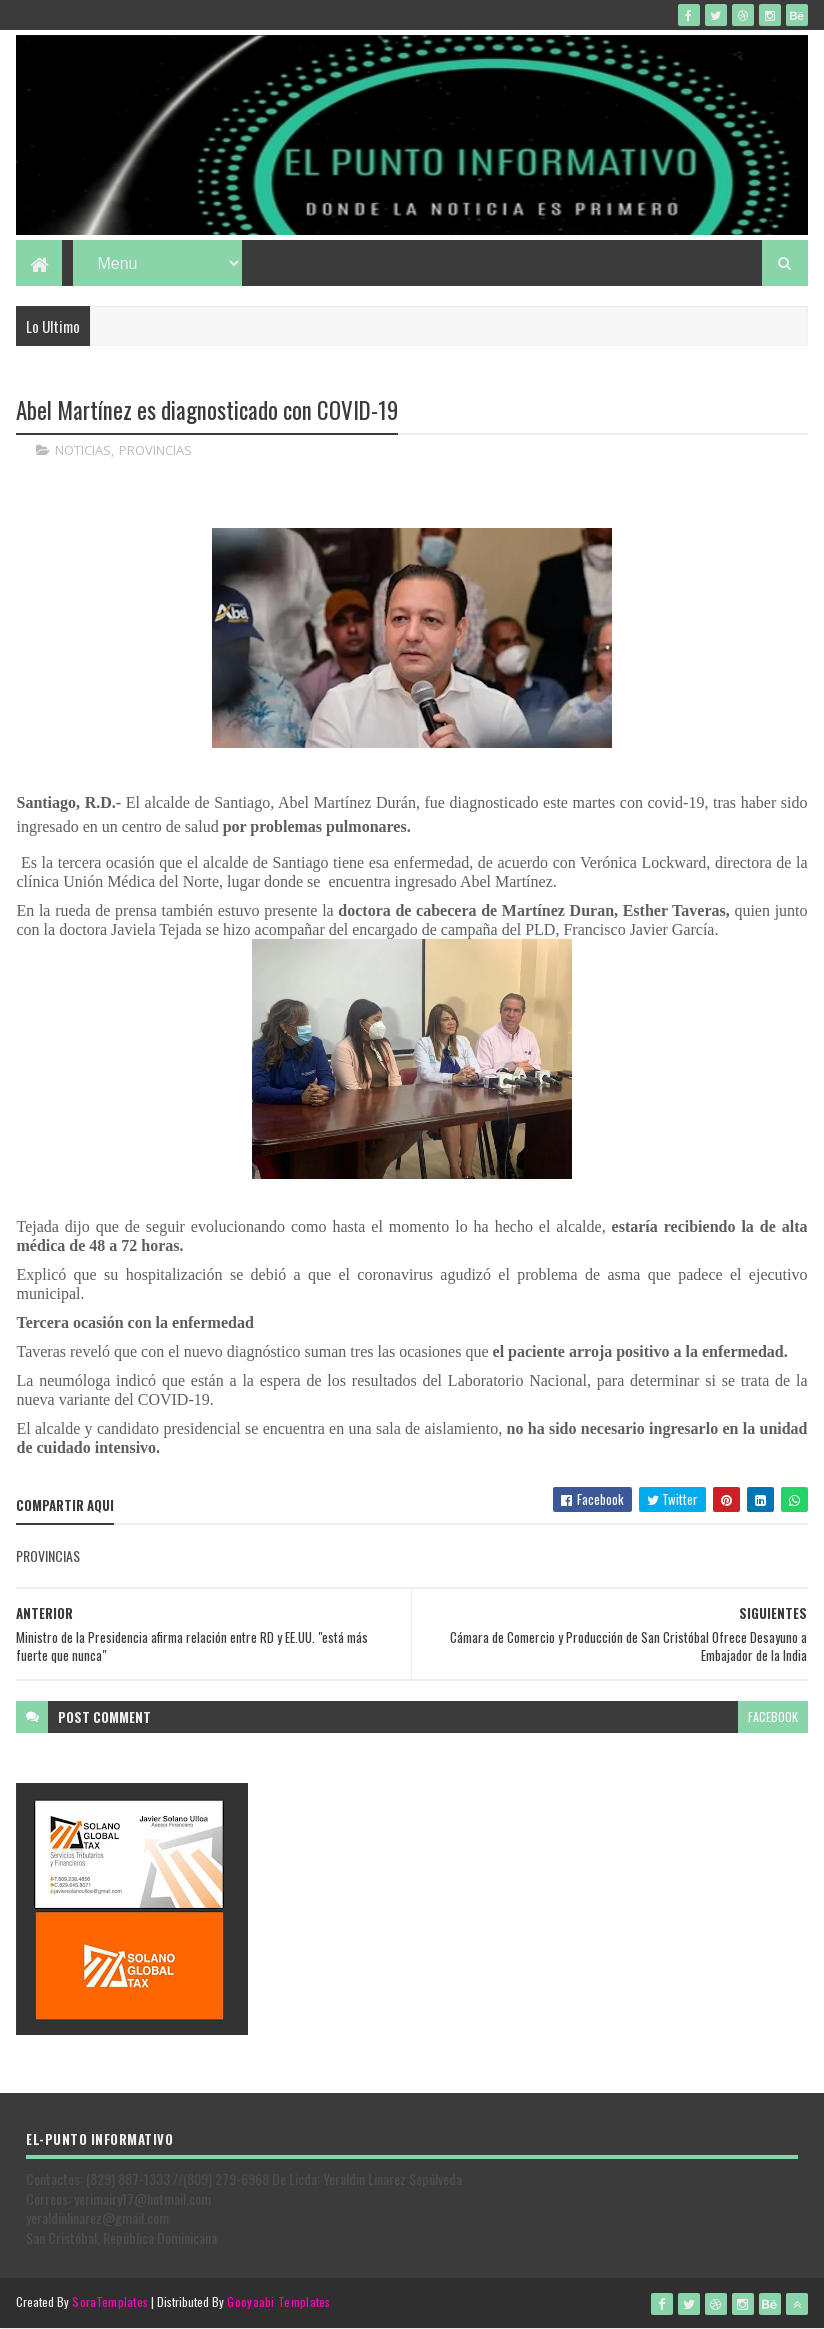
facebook (773, 1716)
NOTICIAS (83, 450)
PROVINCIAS (155, 450)
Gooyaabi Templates (278, 2301)
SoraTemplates (110, 2301)
